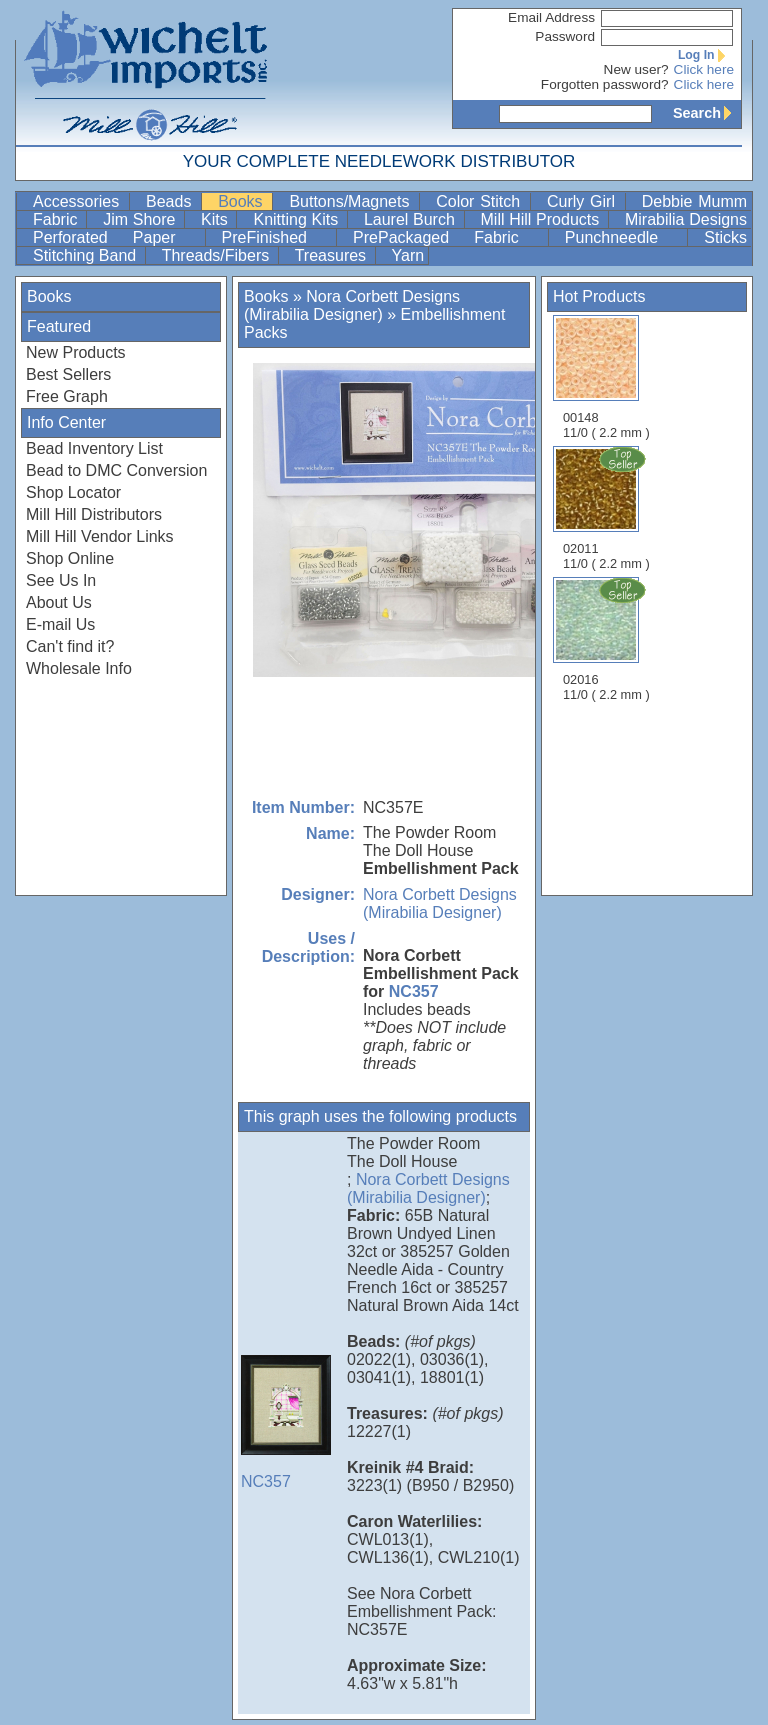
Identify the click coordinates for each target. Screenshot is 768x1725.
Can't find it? (70, 646)
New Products (76, 352)
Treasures (333, 255)
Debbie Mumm (694, 201)
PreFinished (277, 237)
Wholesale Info (79, 668)
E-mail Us (60, 624)
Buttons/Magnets (352, 201)
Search (707, 113)
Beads (171, 201)
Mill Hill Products (542, 219)
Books (243, 201)
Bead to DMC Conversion (116, 470)
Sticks (725, 237)
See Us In (61, 580)
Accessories (79, 201)
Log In (706, 55)
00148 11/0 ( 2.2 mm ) (606, 377)
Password (565, 36)
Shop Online (70, 558)
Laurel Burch (412, 219)
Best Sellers (68, 374)
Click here (704, 69)
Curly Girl (584, 201)
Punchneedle (624, 237)
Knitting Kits (297, 219)
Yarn (408, 255)
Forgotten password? (605, 84)
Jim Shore (141, 219)
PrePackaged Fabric (448, 237)
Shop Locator (73, 492)
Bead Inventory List (94, 448)
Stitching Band (87, 255)
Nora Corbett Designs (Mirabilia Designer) (352, 305)
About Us (59, 602)
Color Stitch (481, 201)
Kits (216, 219)
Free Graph (67, 396)
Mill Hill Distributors (94, 514)
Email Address (551, 17)
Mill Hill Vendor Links (100, 536)
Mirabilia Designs (686, 219)
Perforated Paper (117, 237)
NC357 (414, 991)
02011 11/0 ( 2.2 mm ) (608, 508)
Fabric (57, 219)
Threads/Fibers (218, 255)
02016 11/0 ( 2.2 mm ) (608, 639)
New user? (636, 69)
